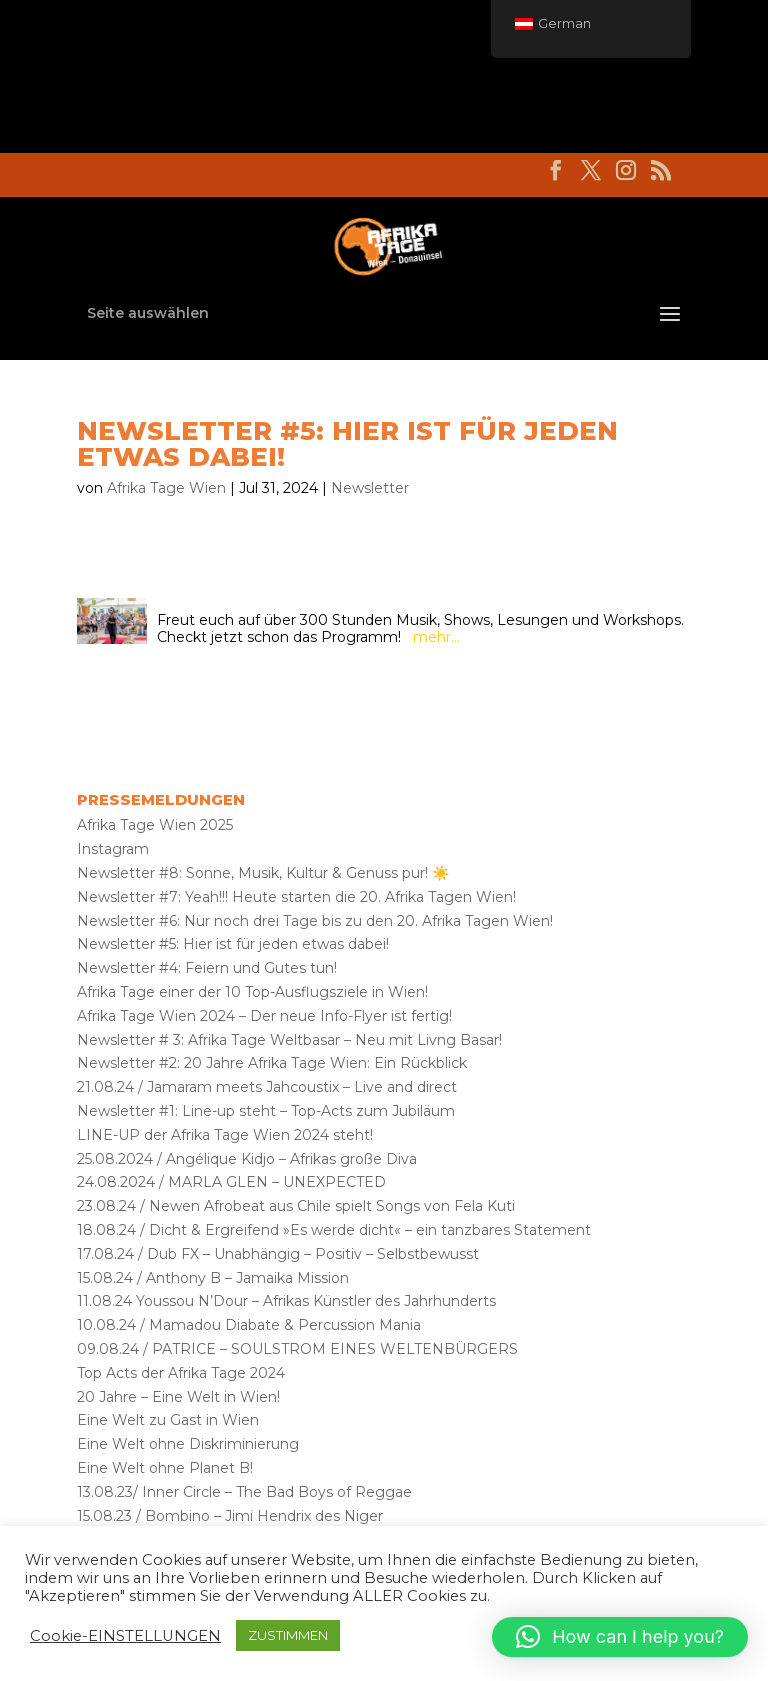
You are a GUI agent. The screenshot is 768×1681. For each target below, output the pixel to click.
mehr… (436, 637)
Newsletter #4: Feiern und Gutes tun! (207, 968)
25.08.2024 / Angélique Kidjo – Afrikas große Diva (247, 1159)
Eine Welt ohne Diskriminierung (188, 1444)
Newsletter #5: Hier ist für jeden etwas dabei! (233, 944)
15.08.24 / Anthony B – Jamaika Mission (213, 1278)
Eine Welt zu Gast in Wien (168, 1420)
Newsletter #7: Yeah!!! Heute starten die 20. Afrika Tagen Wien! (296, 897)
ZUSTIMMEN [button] (288, 1635)
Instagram (113, 849)
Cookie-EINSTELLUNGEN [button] (125, 1636)
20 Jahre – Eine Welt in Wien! (178, 1397)
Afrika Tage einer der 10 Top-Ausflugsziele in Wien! (252, 992)
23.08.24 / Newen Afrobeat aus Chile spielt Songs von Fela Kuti (296, 1206)
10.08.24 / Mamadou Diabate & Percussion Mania (249, 1325)
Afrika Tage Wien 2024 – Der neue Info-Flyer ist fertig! (264, 1016)
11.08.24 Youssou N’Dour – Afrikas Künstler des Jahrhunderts (286, 1301)
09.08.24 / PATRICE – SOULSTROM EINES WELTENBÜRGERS (297, 1349)
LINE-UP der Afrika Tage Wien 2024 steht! (225, 1135)
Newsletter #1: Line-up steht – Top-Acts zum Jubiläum (266, 1111)
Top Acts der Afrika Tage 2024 (181, 1373)
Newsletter (370, 488)
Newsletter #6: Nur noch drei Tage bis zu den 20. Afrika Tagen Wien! (315, 921)
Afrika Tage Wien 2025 (155, 825)
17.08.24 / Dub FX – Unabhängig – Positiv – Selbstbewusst (278, 1254)
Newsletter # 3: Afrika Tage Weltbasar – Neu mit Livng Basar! (289, 1040)
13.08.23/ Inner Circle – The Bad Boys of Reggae (244, 1492)
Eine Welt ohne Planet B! (165, 1468)
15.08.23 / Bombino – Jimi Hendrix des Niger (230, 1516)
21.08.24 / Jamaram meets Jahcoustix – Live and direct (267, 1087)
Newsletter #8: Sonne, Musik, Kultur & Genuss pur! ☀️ (263, 873)
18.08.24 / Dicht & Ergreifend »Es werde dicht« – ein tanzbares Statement (334, 1230)
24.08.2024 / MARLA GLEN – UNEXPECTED (231, 1182)
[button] (620, 1637)
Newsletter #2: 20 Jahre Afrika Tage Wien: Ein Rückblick (272, 1063)
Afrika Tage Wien (166, 488)
